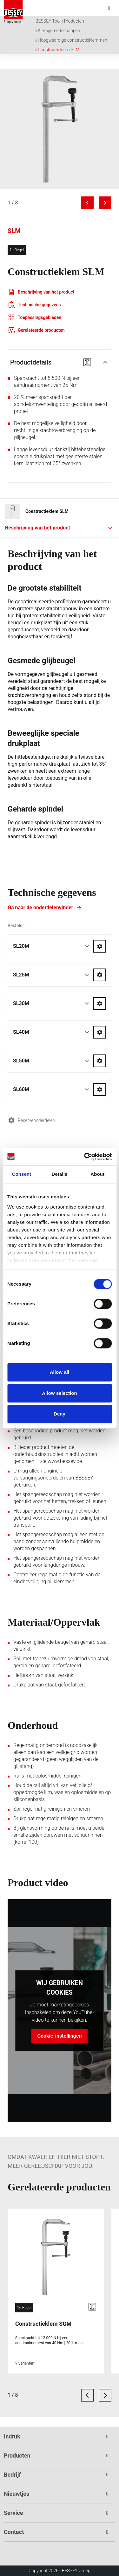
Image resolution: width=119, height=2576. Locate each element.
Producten (74, 21)
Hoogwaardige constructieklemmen (72, 40)
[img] (59, 129)
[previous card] (87, 2395)
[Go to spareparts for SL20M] (99, 946)
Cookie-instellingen (59, 2036)
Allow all (59, 1372)
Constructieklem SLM (59, 49)
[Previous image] (87, 202)
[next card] (105, 2395)
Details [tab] (60, 1174)
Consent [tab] (21, 1174)
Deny (59, 1413)
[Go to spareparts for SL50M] (99, 1060)
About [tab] (97, 1174)
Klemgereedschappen (59, 30)
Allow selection (59, 1393)
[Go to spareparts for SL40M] (99, 1032)
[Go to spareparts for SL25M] (99, 975)
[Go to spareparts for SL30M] (99, 1003)
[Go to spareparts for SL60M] (99, 1089)
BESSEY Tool (48, 21)
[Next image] (105, 202)
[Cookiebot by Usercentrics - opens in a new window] (85, 1157)
